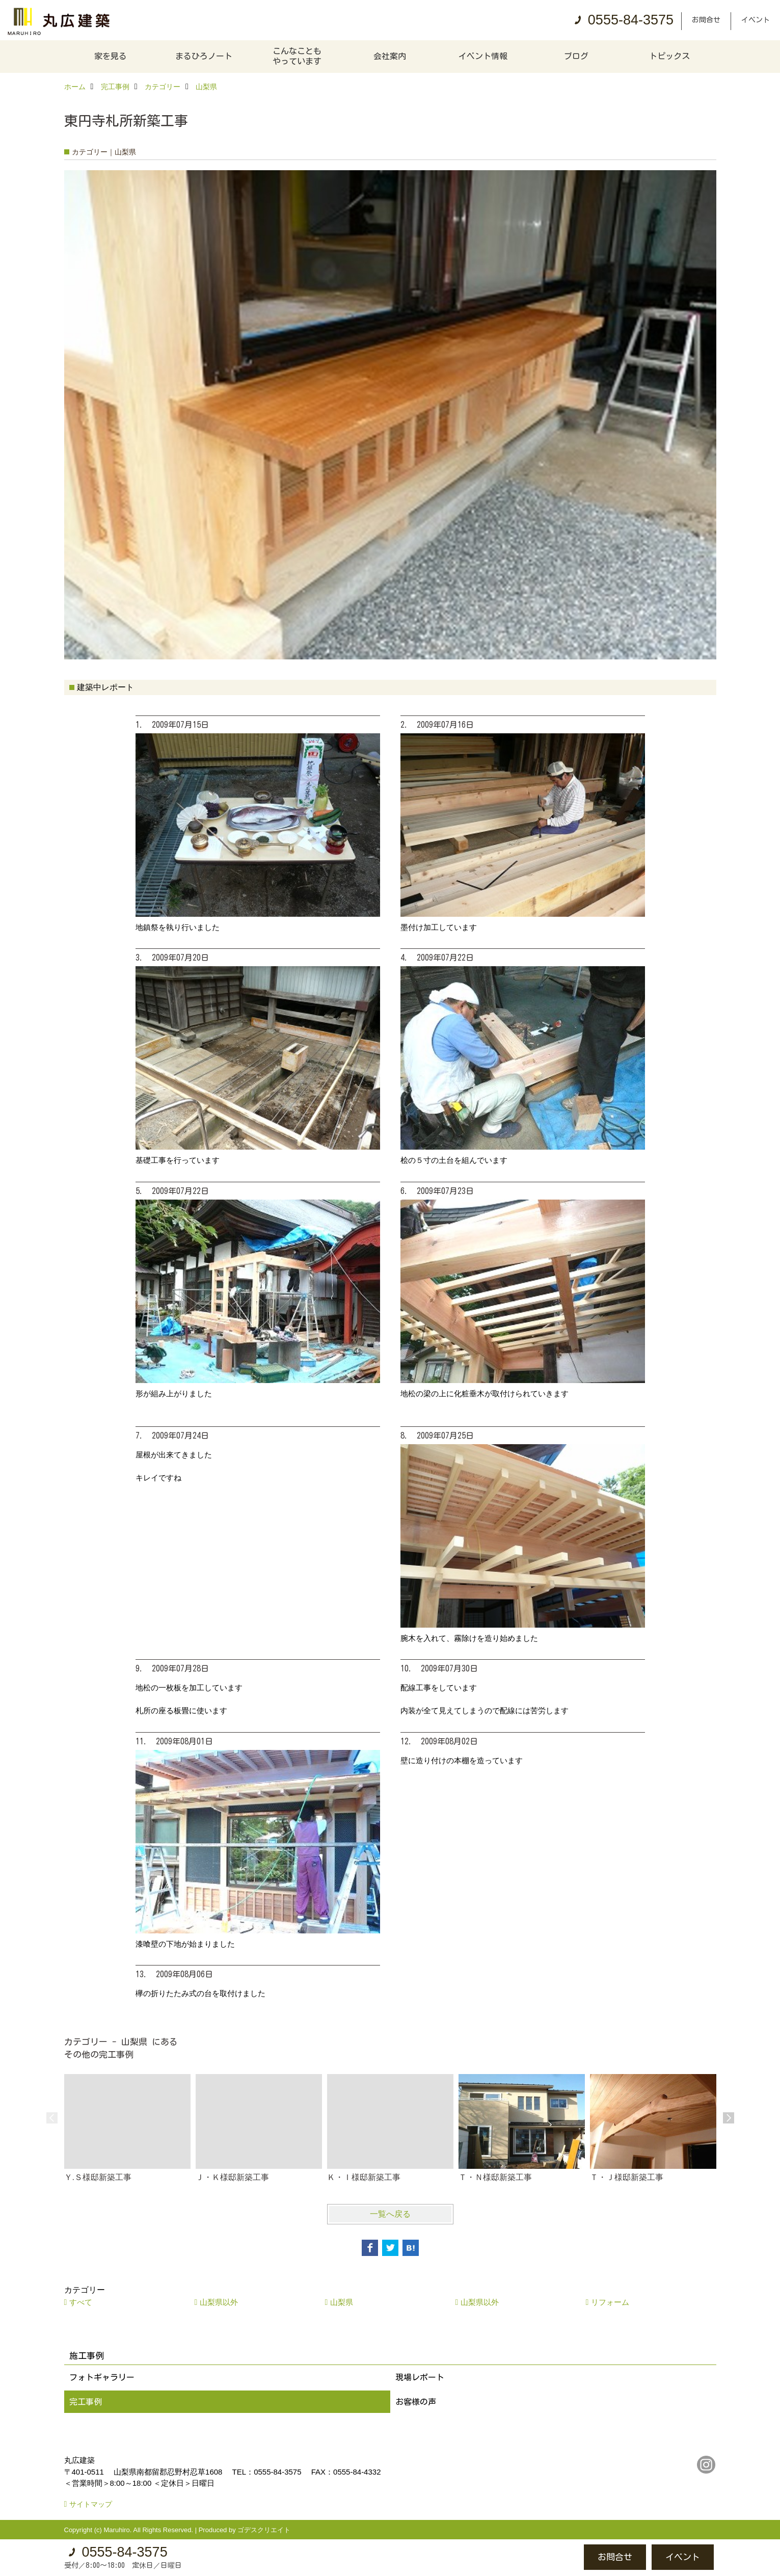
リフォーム (610, 2302)
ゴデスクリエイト (263, 2530)
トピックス (669, 56)
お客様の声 (415, 2402)
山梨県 (341, 2302)
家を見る (110, 56)
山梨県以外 (219, 2302)
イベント (755, 19)
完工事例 (85, 2402)
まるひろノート (203, 56)
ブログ (576, 56)
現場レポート (419, 2377)
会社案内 (389, 56)
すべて (80, 2302)
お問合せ (706, 19)
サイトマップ (90, 2504)
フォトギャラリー (102, 2377)
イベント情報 (483, 56)
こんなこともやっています (297, 56)
